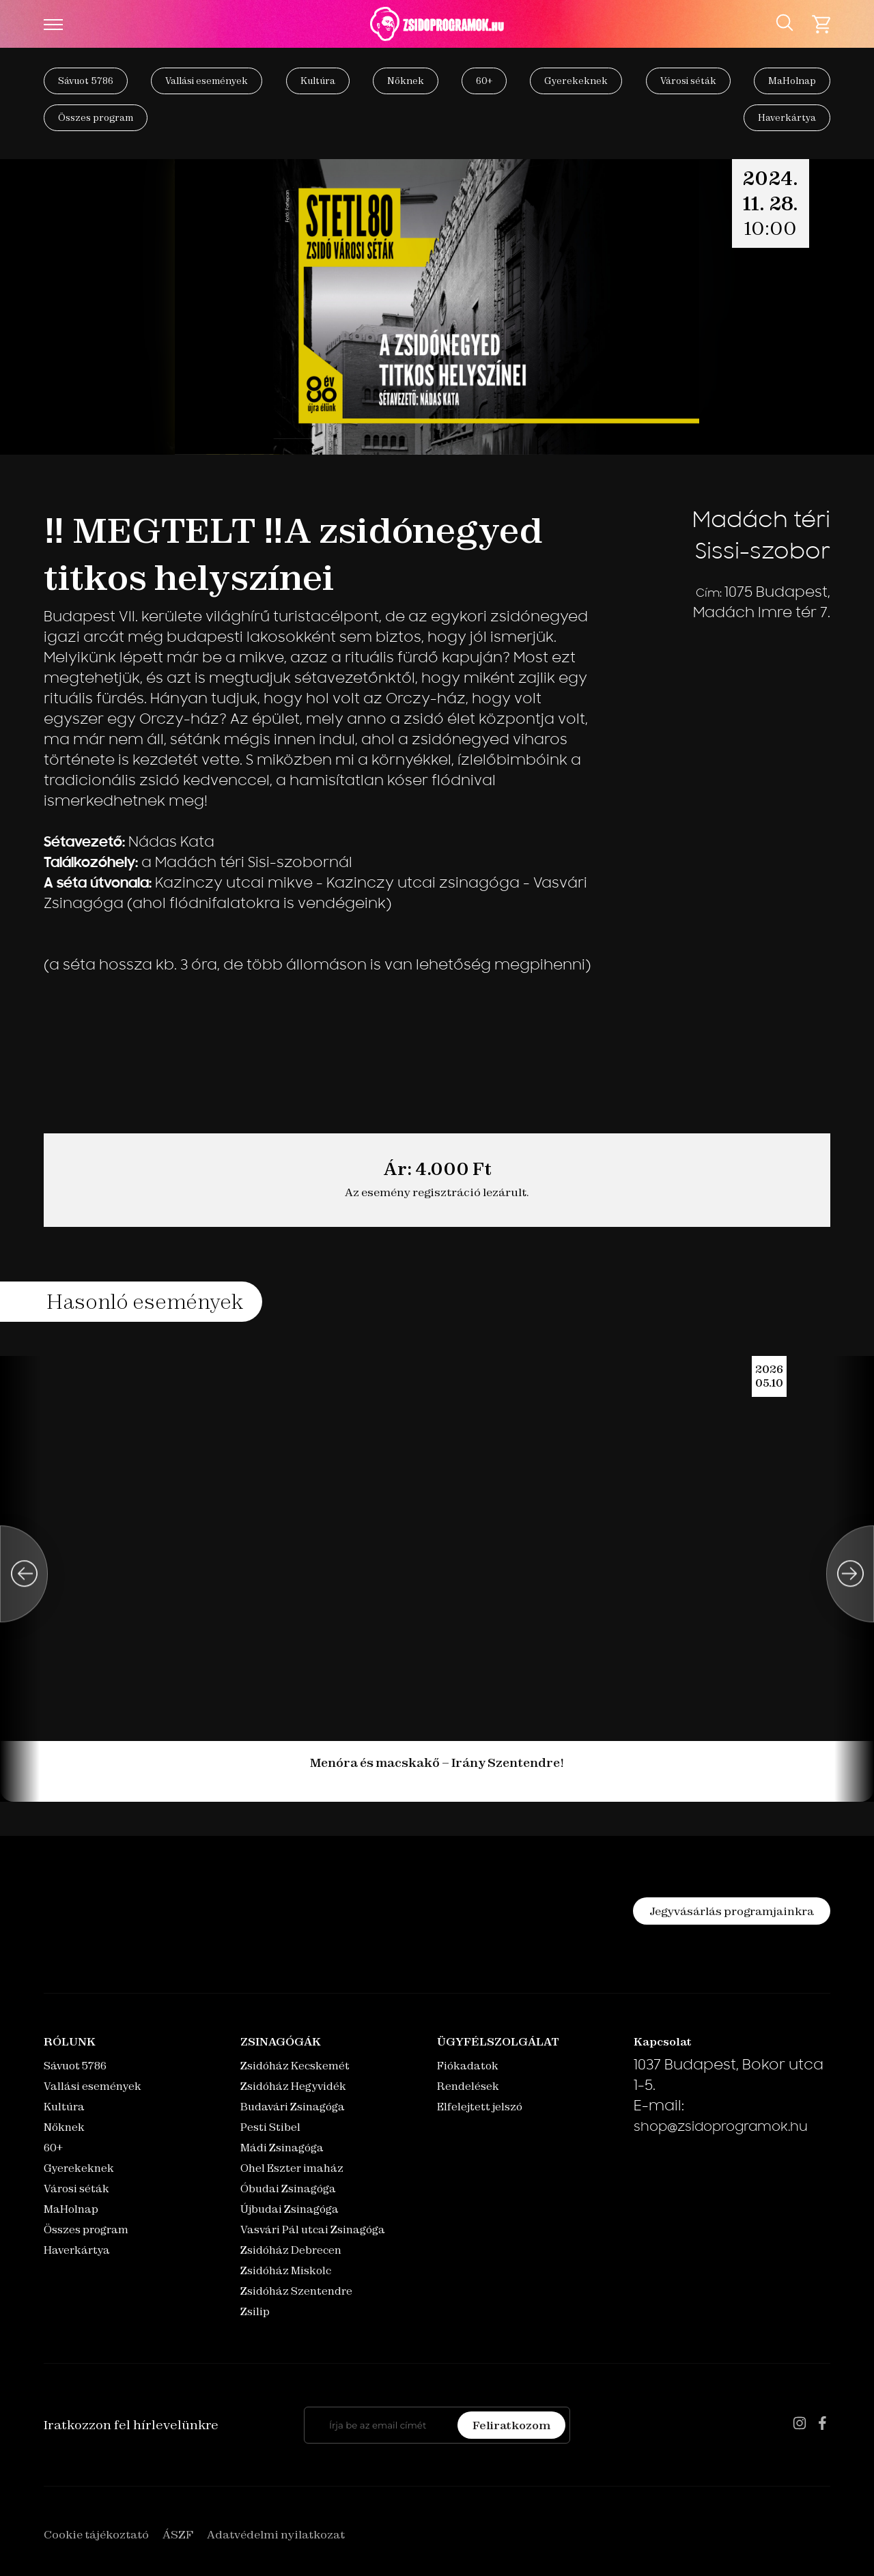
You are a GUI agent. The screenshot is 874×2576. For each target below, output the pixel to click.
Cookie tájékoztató (96, 2534)
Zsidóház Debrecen (290, 2250)
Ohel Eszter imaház (291, 2168)
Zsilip (255, 2311)
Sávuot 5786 (85, 80)
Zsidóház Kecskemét (295, 2065)
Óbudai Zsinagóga (288, 2188)
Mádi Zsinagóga (282, 2147)
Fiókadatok (467, 2065)
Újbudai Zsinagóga (289, 2209)
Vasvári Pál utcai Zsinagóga (312, 2229)
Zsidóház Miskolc (285, 2270)
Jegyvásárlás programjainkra (731, 1911)
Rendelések (468, 2086)
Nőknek (405, 80)
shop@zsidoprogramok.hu (721, 2128)
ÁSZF (178, 2534)
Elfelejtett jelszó (479, 2106)
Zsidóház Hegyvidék (293, 2086)
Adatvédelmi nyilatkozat (276, 2534)
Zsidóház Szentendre (296, 2290)
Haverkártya (787, 117)
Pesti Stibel (270, 2127)
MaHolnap (792, 80)
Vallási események (206, 80)
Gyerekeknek (576, 80)
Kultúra (317, 80)
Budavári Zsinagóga (292, 2106)
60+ (484, 80)
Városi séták (688, 80)
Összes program (95, 117)
